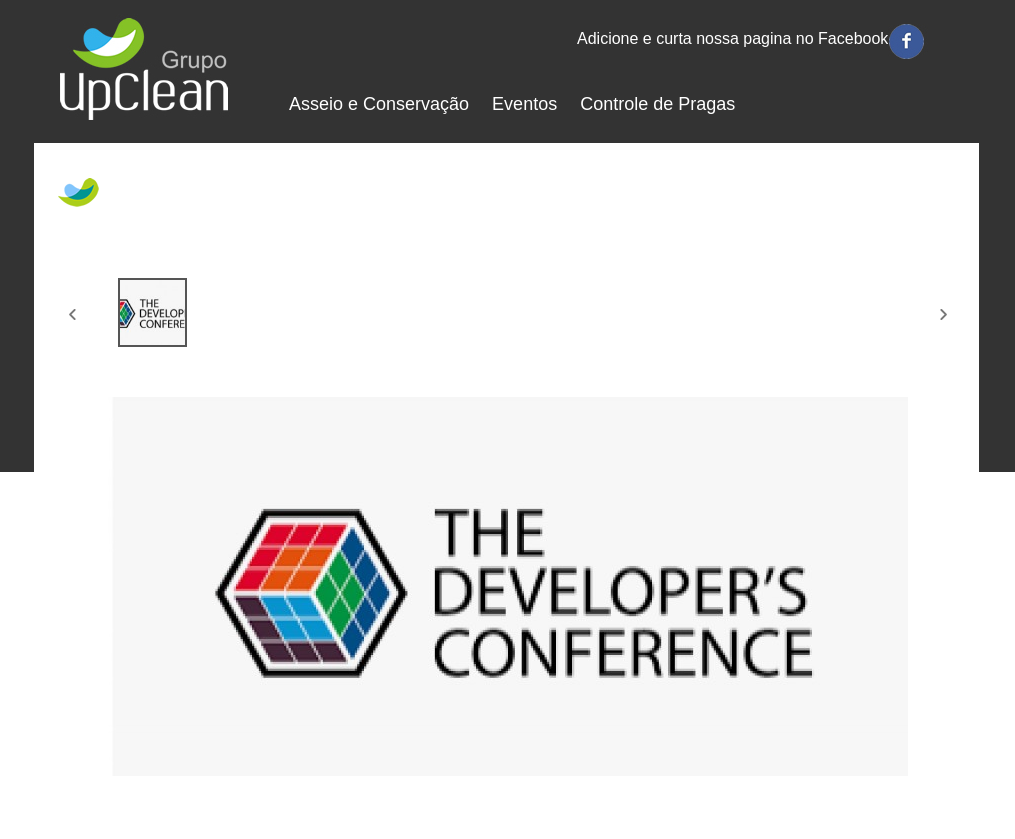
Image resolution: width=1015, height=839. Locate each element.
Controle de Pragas (657, 104)
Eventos (524, 104)
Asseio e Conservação (379, 104)
